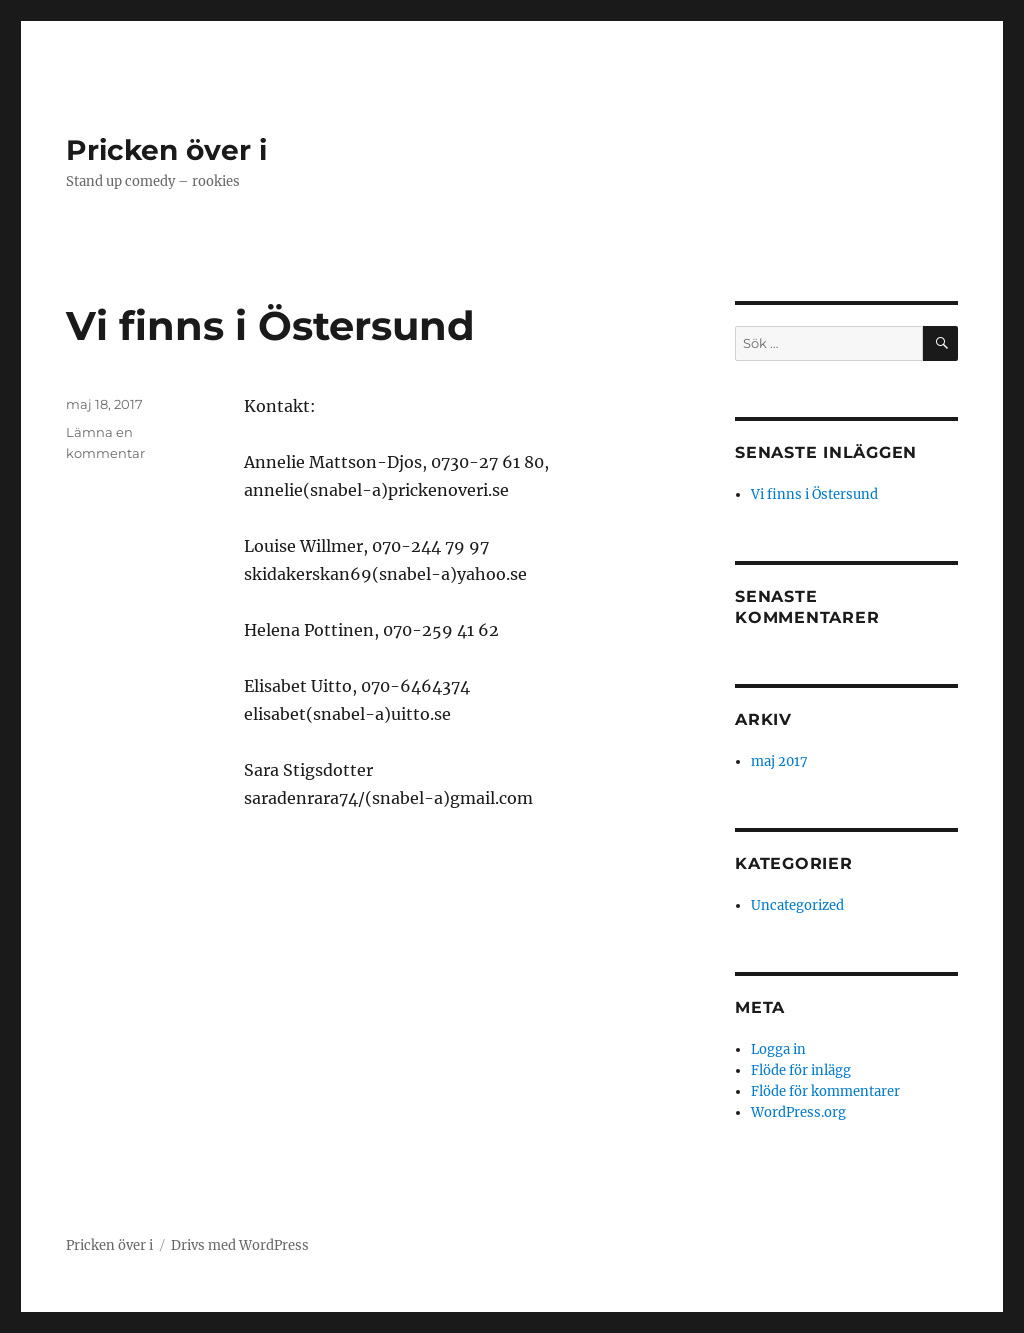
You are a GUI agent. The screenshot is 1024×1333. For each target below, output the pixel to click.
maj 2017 (779, 761)
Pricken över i (166, 150)
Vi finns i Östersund (270, 325)
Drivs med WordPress (240, 1245)
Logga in (778, 1049)
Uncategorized (797, 905)
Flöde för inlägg (801, 1070)
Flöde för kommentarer (825, 1091)
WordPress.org (798, 1112)
